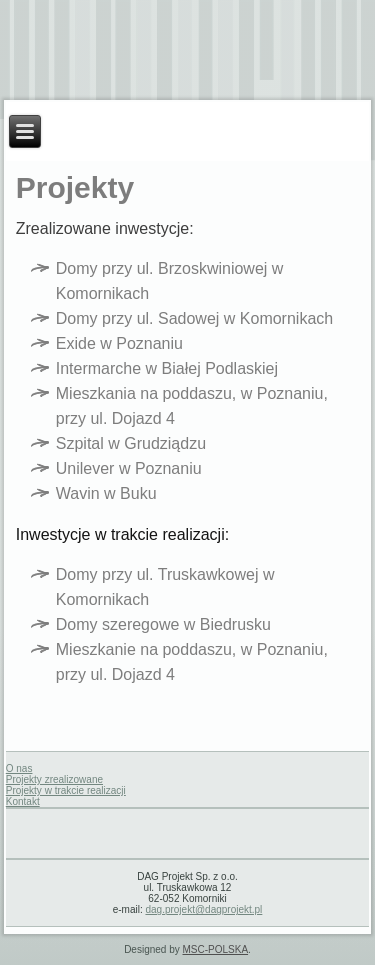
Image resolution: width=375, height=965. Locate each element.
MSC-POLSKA (216, 949)
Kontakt (23, 801)
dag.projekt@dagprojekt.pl (203, 909)
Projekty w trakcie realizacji (66, 790)
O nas (19, 768)
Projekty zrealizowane (54, 779)
